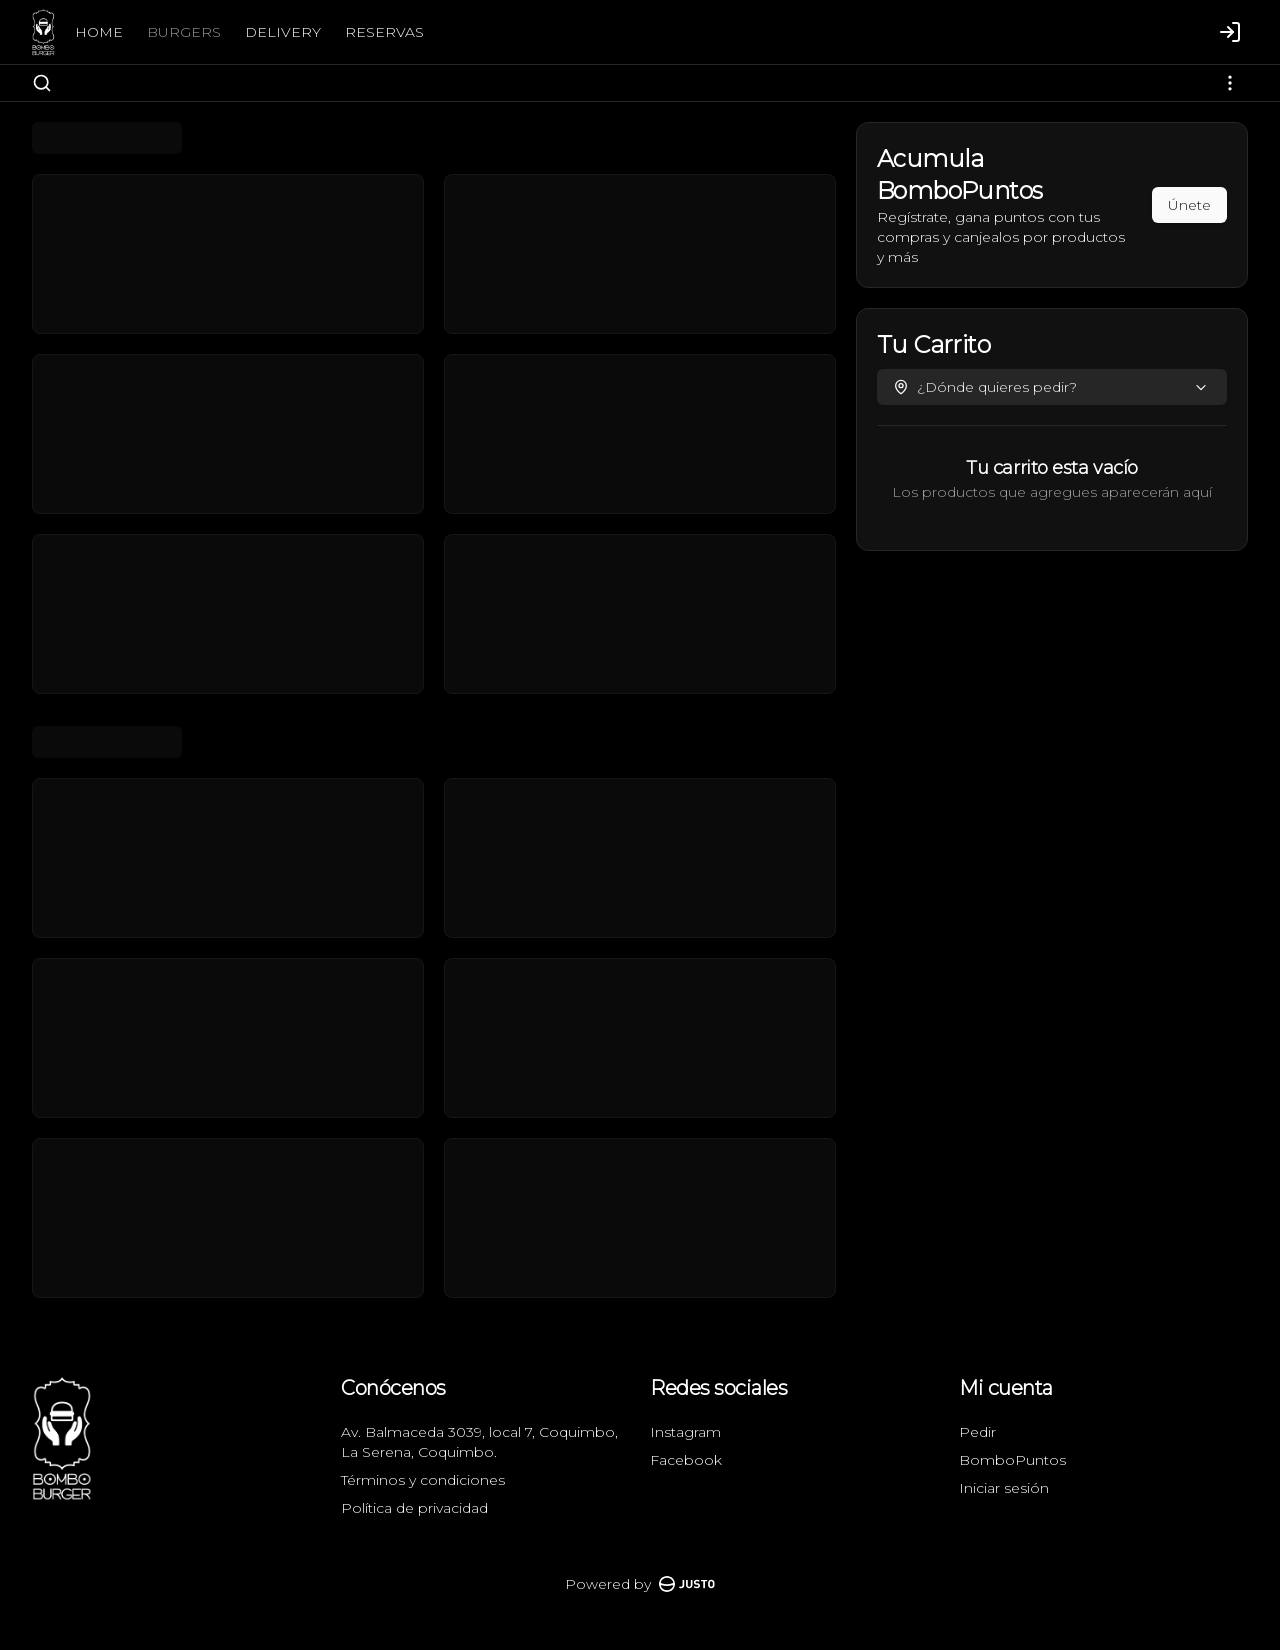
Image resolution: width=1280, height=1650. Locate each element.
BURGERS (184, 32)
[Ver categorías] (1230, 83)
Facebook (686, 1460)
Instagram (685, 1432)
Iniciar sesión (1004, 1488)
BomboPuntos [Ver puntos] (1012, 1460)
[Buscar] (42, 83)
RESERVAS (384, 32)
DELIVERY (283, 32)
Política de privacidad (414, 1508)
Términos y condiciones (423, 1480)
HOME (99, 32)
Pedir (977, 1432)
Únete (1189, 205)
